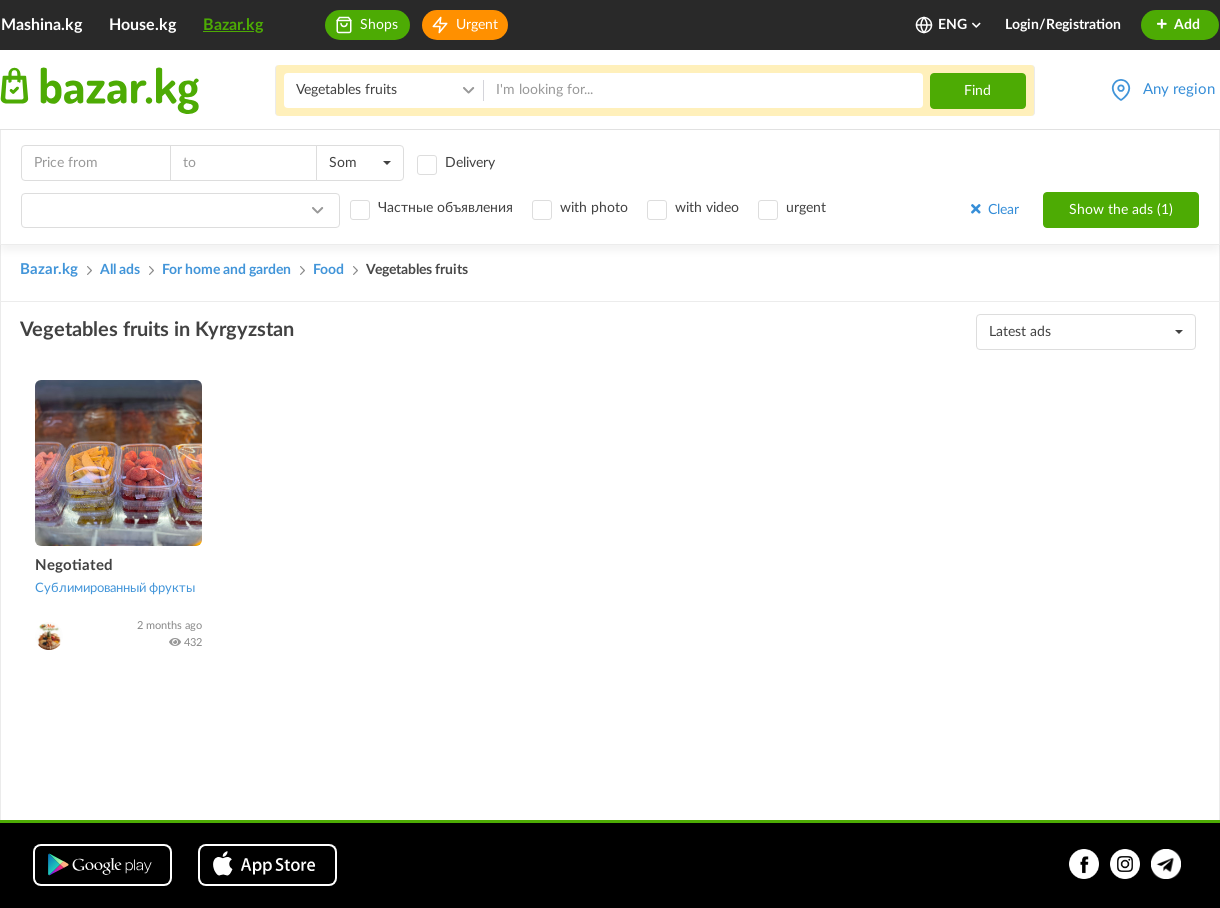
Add (1177, 25)
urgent (806, 208)
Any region (1179, 89)
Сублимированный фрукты (115, 588)
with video (707, 208)
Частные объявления (445, 208)
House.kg (142, 25)
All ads (120, 270)
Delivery (470, 163)
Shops (379, 25)
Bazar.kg (233, 25)
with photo (594, 208)
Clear (993, 209)
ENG (960, 25)
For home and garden (226, 270)
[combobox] (360, 163)
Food (328, 270)
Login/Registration (1063, 25)
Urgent (477, 25)
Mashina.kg (41, 25)
